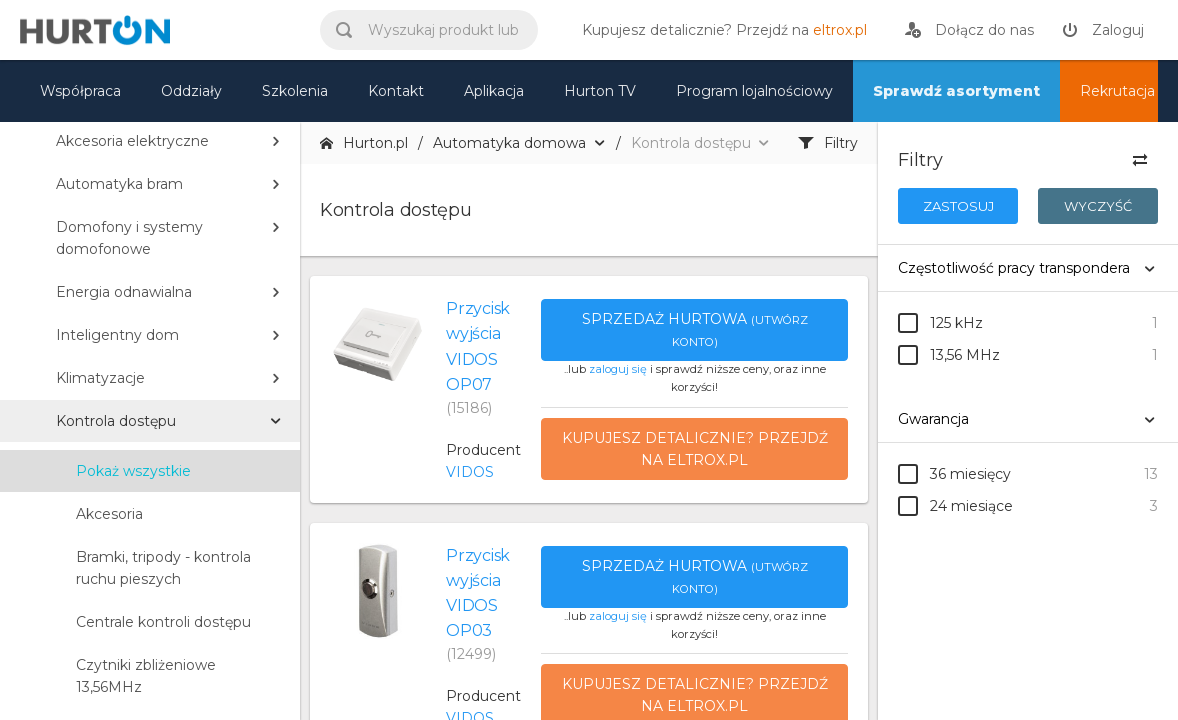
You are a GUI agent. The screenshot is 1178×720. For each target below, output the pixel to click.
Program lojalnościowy (754, 91)
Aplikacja (494, 91)
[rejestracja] (969, 30)
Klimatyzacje (100, 378)
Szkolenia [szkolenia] (295, 91)
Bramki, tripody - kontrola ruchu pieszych (163, 568)
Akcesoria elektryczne (132, 141)
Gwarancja (933, 419)
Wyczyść (1098, 206)
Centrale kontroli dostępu (163, 622)
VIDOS (470, 472)
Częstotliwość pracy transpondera (1014, 268)
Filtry (828, 143)
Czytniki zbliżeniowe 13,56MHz (146, 676)
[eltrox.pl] (719, 30)
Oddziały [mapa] (191, 91)
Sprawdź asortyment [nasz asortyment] (956, 91)
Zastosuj (958, 206)
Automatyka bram (119, 184)
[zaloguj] (1103, 30)
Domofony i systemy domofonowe (129, 238)
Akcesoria (109, 514)
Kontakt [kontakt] (396, 91)
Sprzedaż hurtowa (695, 329)
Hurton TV (600, 91)
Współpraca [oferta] (80, 91)
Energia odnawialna (124, 292)
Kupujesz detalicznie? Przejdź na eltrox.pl (695, 449)
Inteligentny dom (117, 335)
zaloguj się (618, 369)
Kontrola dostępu (116, 421)
